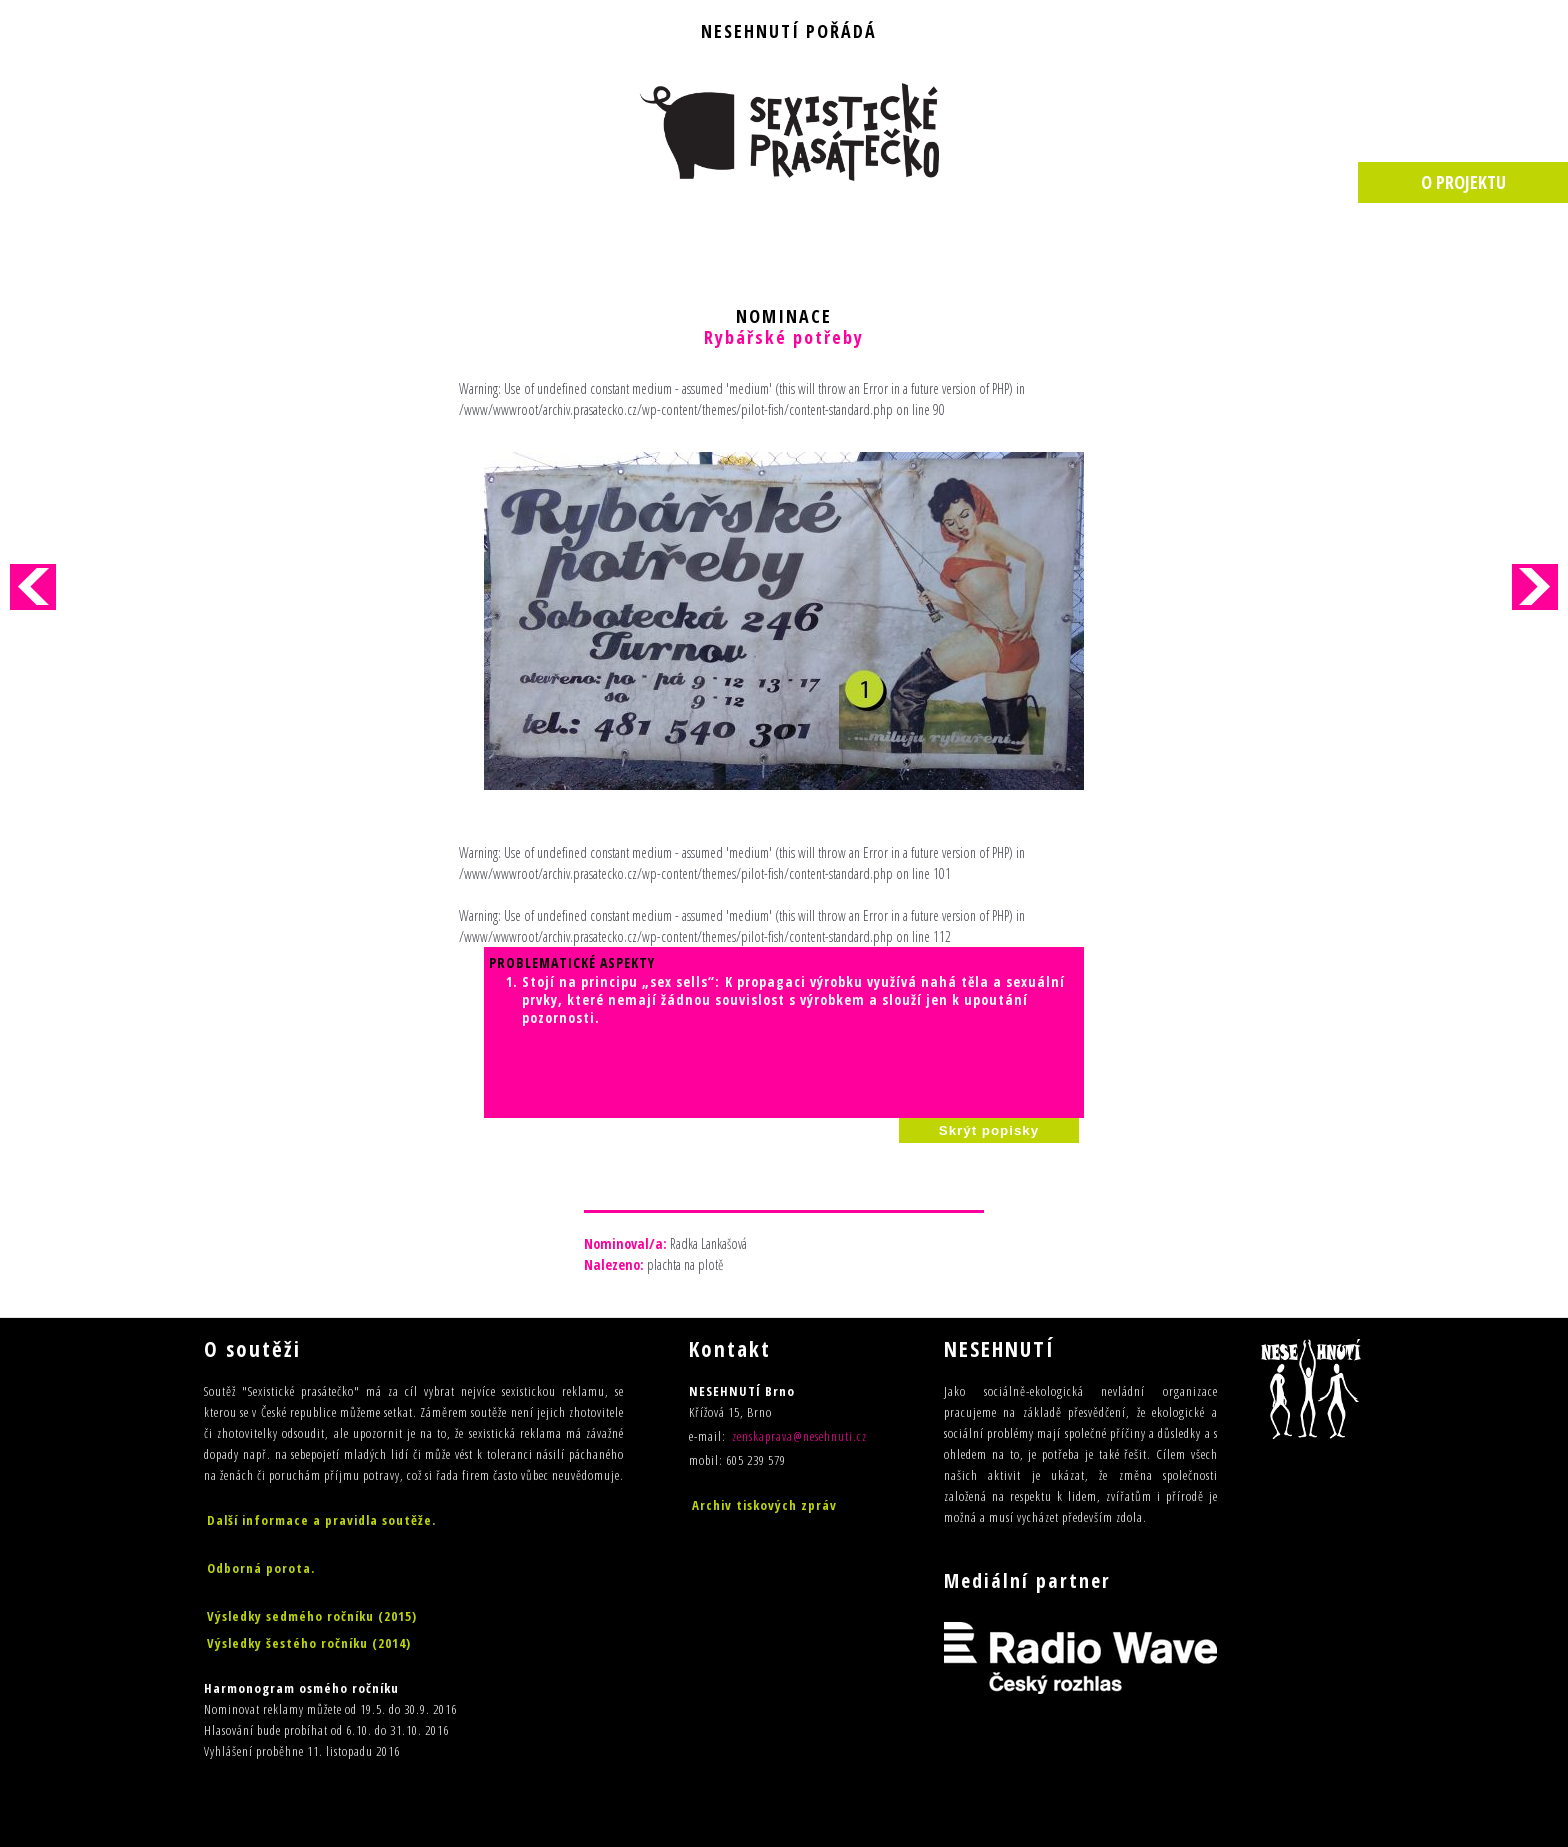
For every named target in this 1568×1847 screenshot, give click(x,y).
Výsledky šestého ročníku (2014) (309, 1643)
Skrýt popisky (989, 1130)
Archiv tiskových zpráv (764, 1505)
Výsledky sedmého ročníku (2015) (312, 1616)
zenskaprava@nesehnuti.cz (799, 1436)
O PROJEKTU (1463, 182)
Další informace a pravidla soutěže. (321, 1520)
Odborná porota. (261, 1568)
